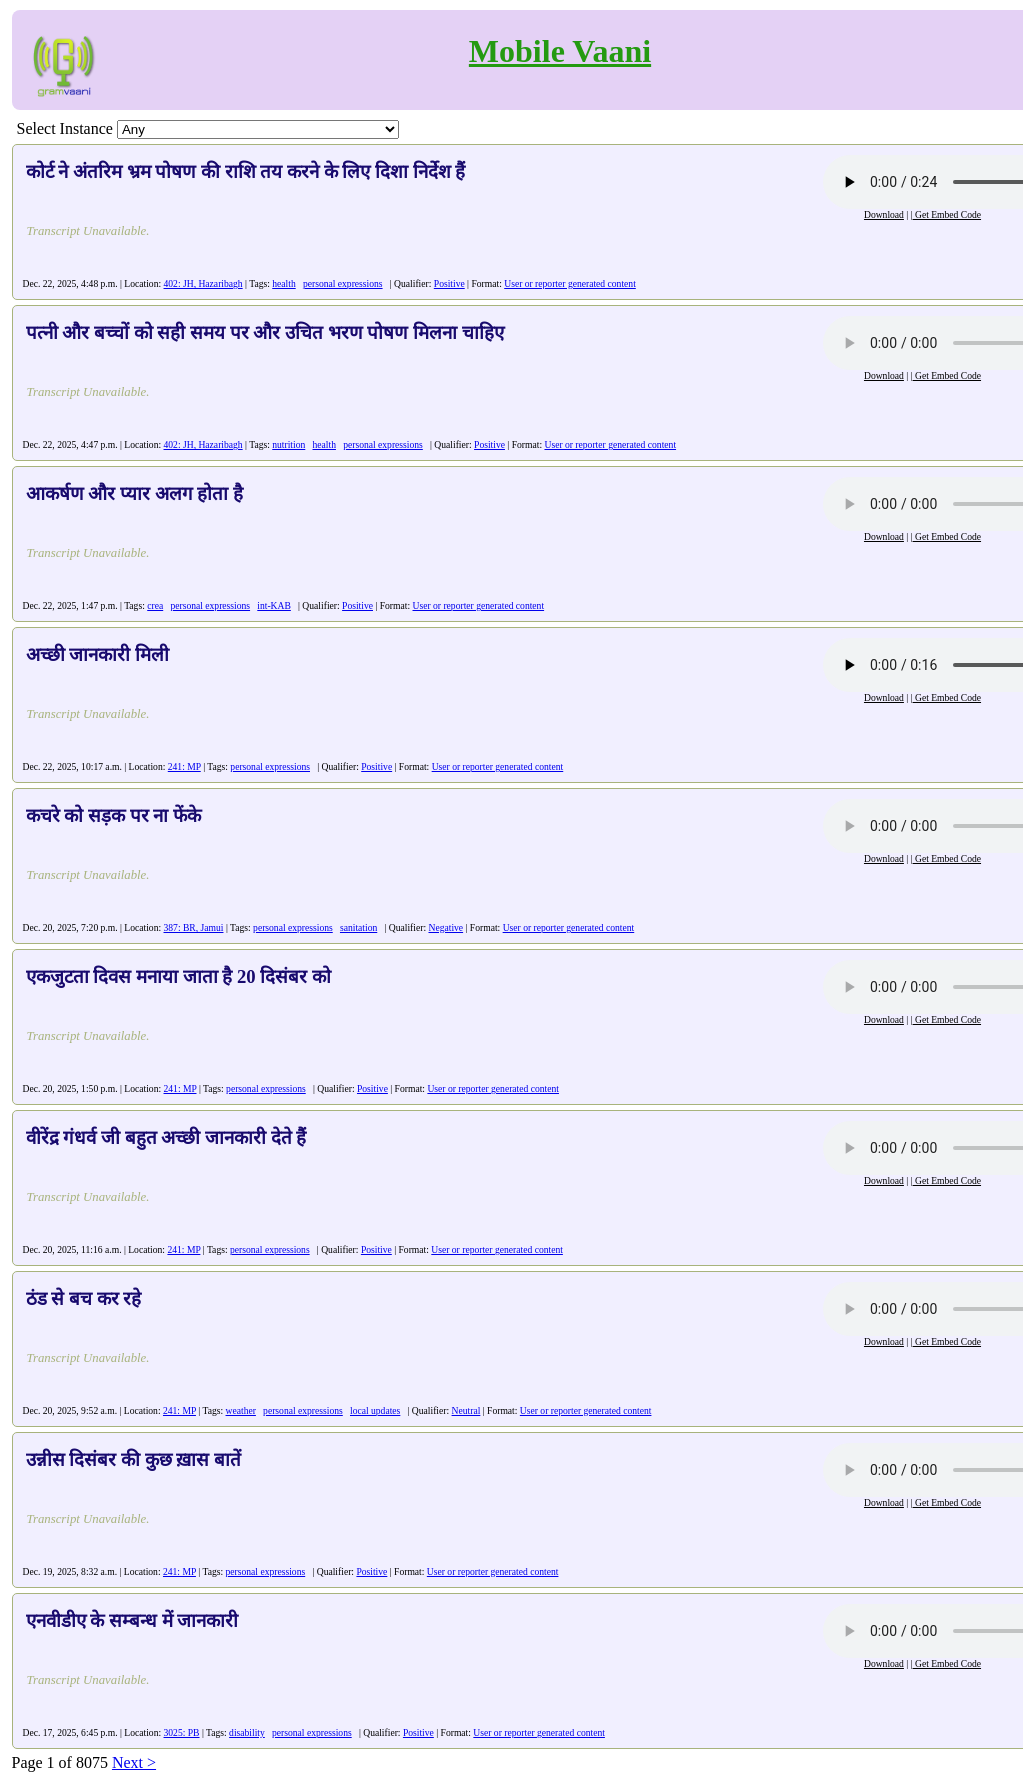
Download (884, 214)
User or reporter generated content (570, 283)
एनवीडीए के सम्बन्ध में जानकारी (132, 1620)
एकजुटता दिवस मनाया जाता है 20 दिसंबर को (178, 976)
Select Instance (65, 128)
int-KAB (274, 605)
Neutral (466, 1410)
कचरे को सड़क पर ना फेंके (113, 815)
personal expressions (343, 283)
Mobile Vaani (560, 51)
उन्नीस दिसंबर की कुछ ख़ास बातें (133, 1459)
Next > (134, 1762)
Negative (445, 927)
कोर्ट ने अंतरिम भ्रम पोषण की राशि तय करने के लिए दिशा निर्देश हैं (246, 171)
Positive (449, 283)
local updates (375, 1410)
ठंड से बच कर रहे (84, 1298)
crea (155, 605)
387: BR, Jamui (194, 927)
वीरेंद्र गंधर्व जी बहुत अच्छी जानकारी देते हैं (166, 1137)
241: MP (184, 766)
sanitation (358, 927)
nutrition (288, 444)
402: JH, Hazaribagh (203, 283)
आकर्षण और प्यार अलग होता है (134, 493)
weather (241, 1410)
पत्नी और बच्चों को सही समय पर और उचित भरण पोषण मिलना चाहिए (265, 332)
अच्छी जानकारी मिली (97, 654)
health (283, 283)
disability (247, 1732)
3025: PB (182, 1732)
